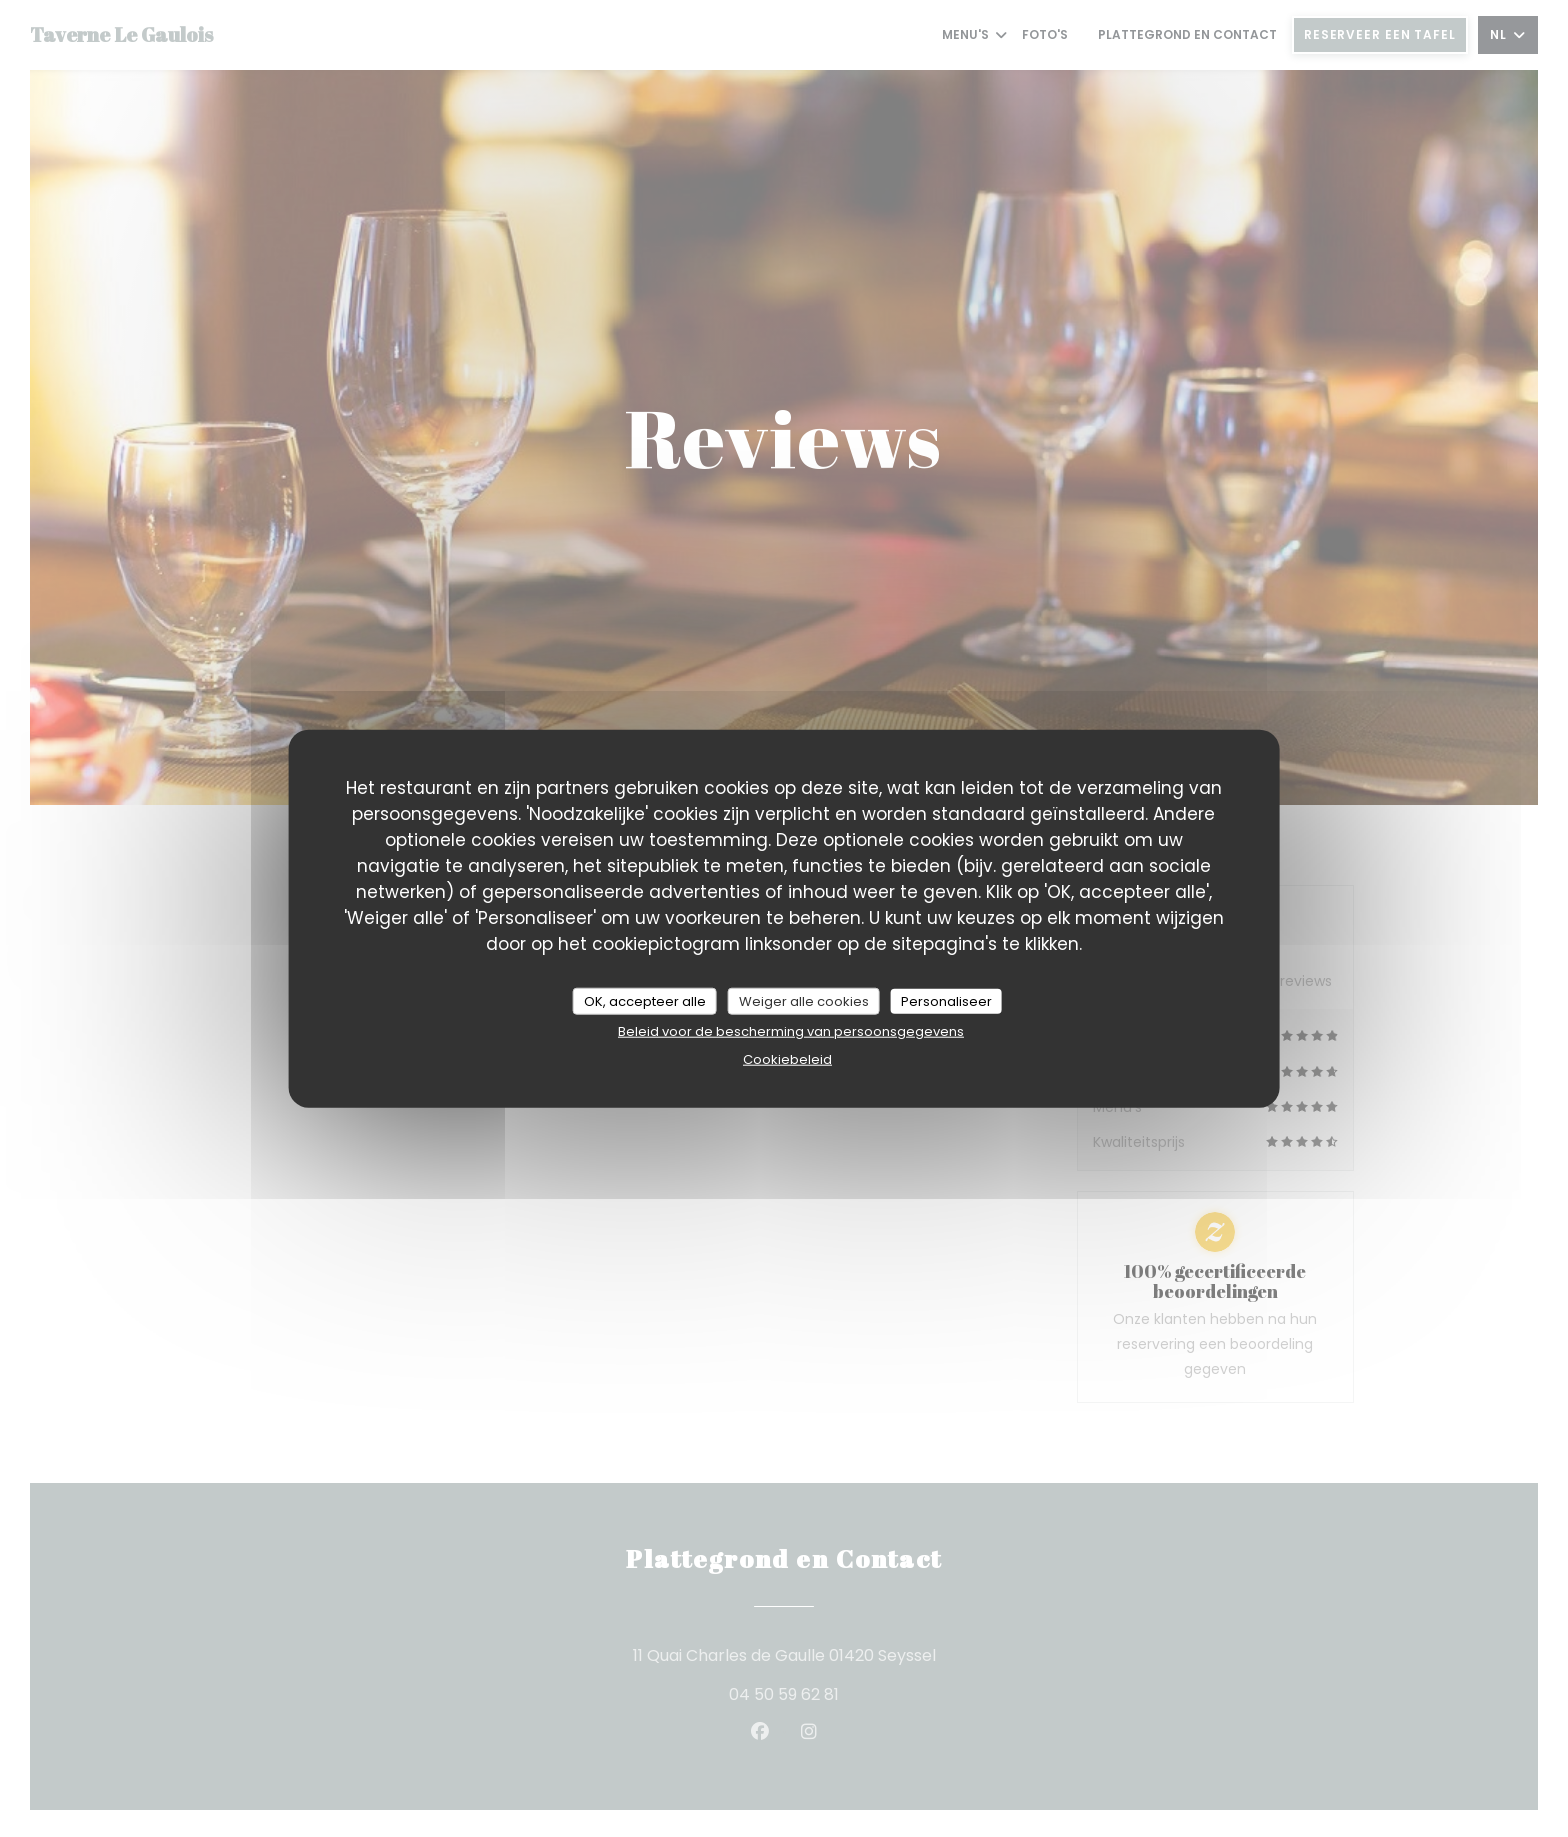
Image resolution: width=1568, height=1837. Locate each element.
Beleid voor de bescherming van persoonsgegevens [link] (791, 1031)
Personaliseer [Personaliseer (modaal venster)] (946, 1000)
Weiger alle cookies (804, 1000)
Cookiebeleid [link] (787, 1059)
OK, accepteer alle (645, 1000)
